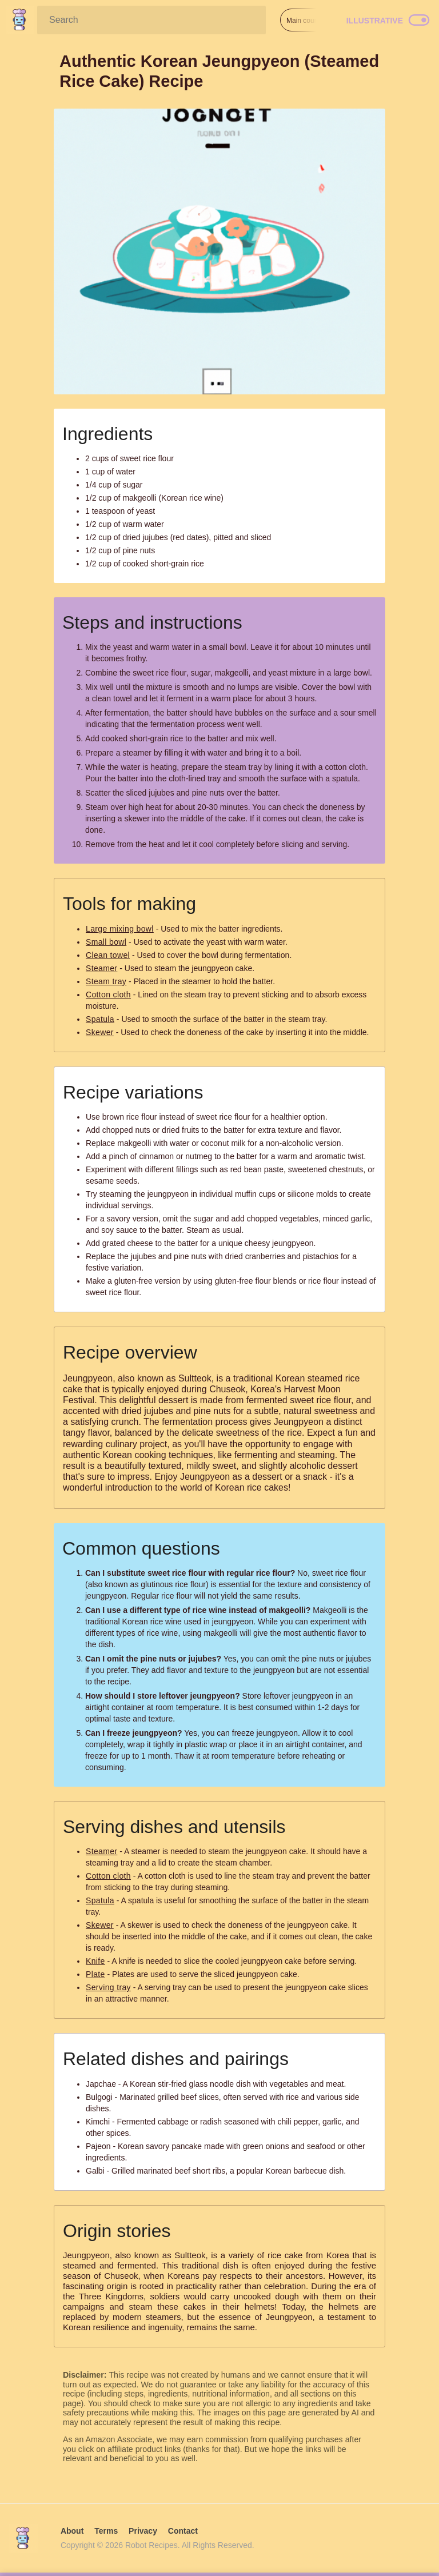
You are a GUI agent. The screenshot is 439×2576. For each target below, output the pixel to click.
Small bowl (106, 941)
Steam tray (106, 981)
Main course (305, 21)
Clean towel (108, 955)
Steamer (101, 968)
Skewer (100, 1032)
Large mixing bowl (120, 928)
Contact (183, 2530)
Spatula (100, 1019)
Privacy (143, 2530)
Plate (95, 1974)
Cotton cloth (108, 994)
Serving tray (108, 1987)
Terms (106, 2530)
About (72, 2530)
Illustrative (374, 20)
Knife (95, 1961)
